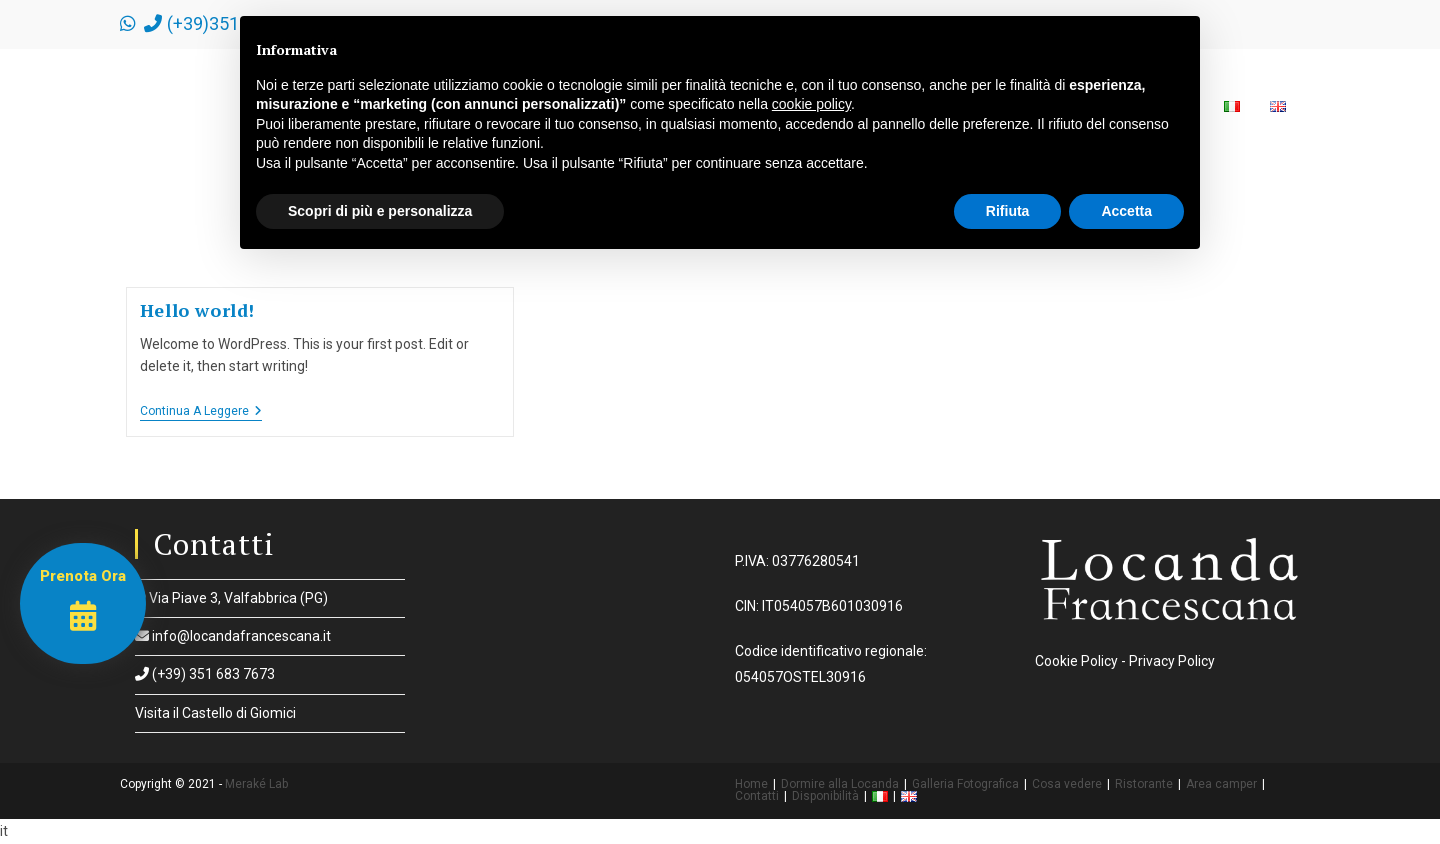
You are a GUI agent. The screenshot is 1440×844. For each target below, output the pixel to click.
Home (751, 784)
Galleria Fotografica (965, 784)
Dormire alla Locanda (840, 784)
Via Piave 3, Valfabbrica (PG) (231, 598)
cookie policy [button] (811, 104)
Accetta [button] (1126, 211)
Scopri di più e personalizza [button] (380, 211)
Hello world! (197, 310)
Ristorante (1144, 784)
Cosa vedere (1067, 784)
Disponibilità (825, 796)
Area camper (1221, 784)
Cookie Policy (1076, 661)
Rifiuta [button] (1008, 211)
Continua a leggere (201, 412)
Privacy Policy (1172, 661)
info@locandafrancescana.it (233, 636)
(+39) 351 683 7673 (205, 674)
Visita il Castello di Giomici (215, 713)
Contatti (757, 796)
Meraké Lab (256, 784)
